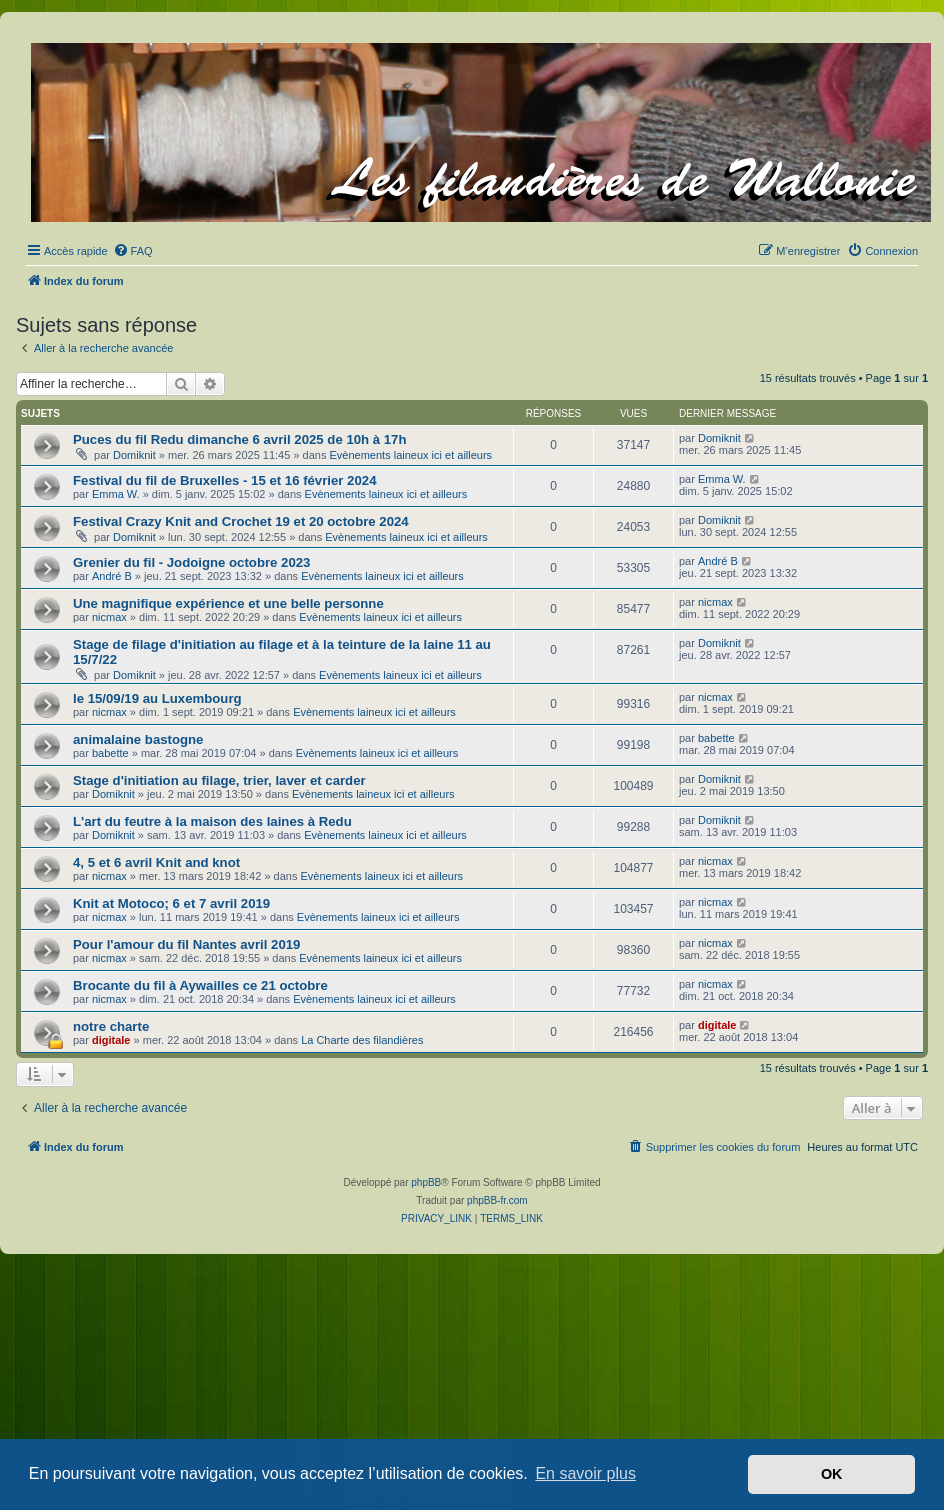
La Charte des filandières (362, 1040)
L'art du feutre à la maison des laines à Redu (212, 821)
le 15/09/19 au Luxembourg (157, 698)
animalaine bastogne (138, 739)
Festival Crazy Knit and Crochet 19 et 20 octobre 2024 (241, 521)
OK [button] (832, 1474)
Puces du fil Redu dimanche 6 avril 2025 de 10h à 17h (240, 439)
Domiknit (134, 455)
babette (110, 753)
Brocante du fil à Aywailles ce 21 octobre (200, 985)
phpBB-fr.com (497, 1200)
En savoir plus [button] (585, 1473)
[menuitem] (133, 251)
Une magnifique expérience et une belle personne (228, 603)
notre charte (111, 1026)
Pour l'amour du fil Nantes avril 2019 (186, 944)
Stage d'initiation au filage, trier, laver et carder (219, 780)
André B (112, 576)
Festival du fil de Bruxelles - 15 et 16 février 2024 (224, 480)
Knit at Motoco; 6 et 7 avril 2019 (171, 903)
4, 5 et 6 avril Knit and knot (156, 862)
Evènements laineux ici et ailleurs (410, 455)
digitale (111, 1040)
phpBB (426, 1182)
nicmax (109, 617)
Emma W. (116, 494)
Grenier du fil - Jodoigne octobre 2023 (191, 562)
